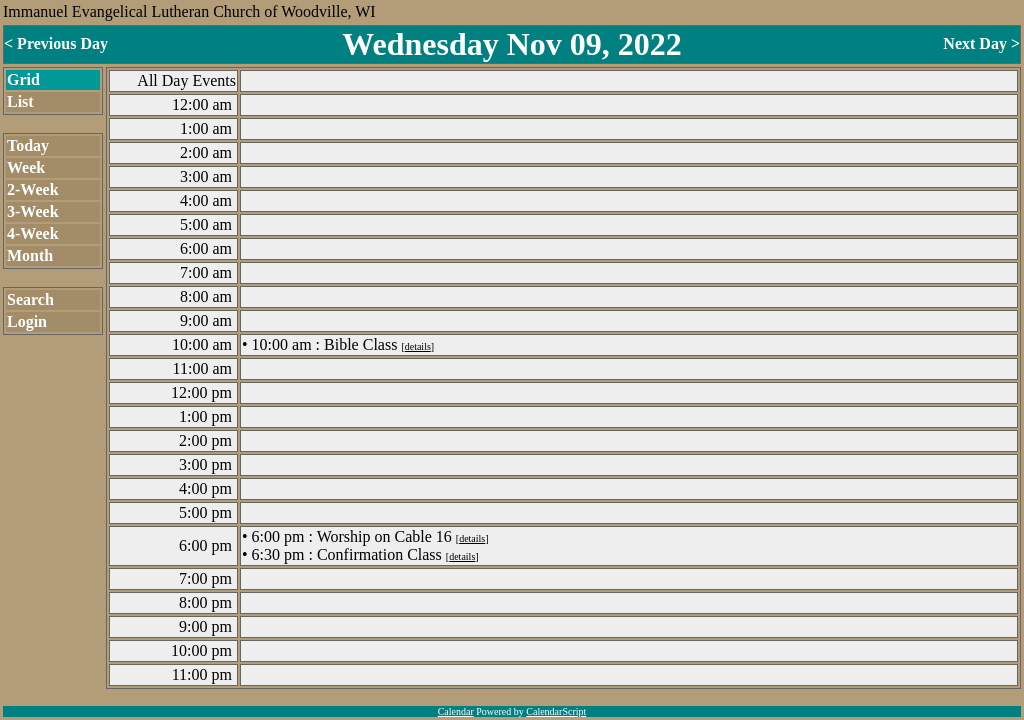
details (418, 346)
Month (30, 255)
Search (30, 299)
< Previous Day (56, 43)
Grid (23, 79)
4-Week (33, 233)
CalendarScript (556, 711)
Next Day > (981, 43)
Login (27, 321)
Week (26, 167)
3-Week (33, 211)
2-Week (33, 189)
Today (28, 145)
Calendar (456, 711)
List (20, 101)
